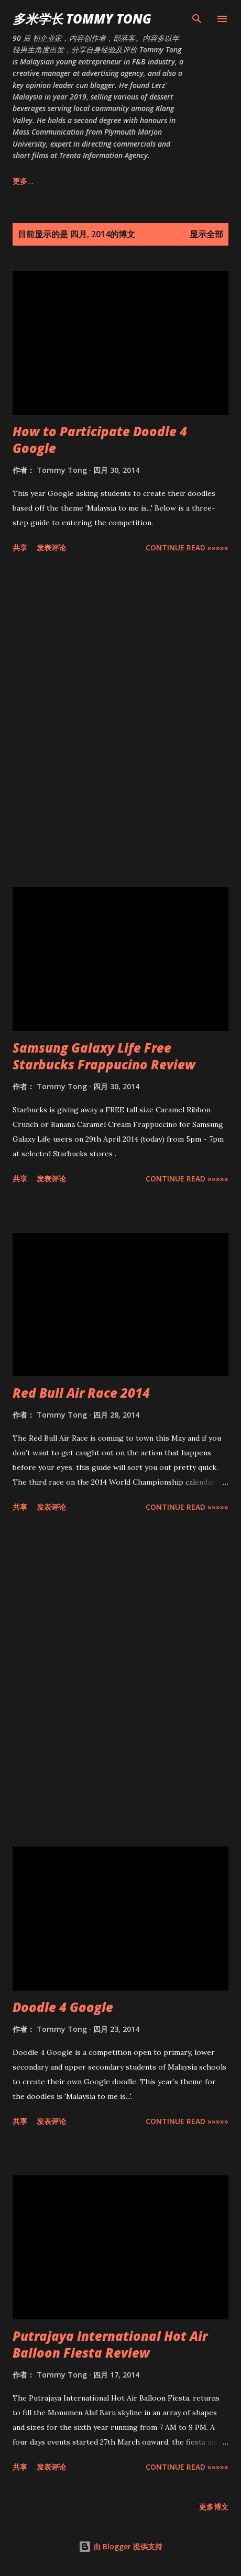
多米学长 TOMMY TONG (82, 18)
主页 (20, 181)
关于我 (65, 181)
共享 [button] (20, 547)
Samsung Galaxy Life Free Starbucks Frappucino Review (104, 1056)
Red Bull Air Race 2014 (81, 1392)
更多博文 (213, 2507)
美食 (111, 181)
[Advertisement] (120, 722)
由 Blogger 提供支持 (120, 2546)
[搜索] (197, 19)
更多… (198, 181)
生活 (153, 181)
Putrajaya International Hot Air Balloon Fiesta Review (110, 2344)
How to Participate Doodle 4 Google (100, 440)
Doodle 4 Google (63, 2007)
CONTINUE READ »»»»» (187, 547)
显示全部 (206, 234)
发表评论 (51, 547)
